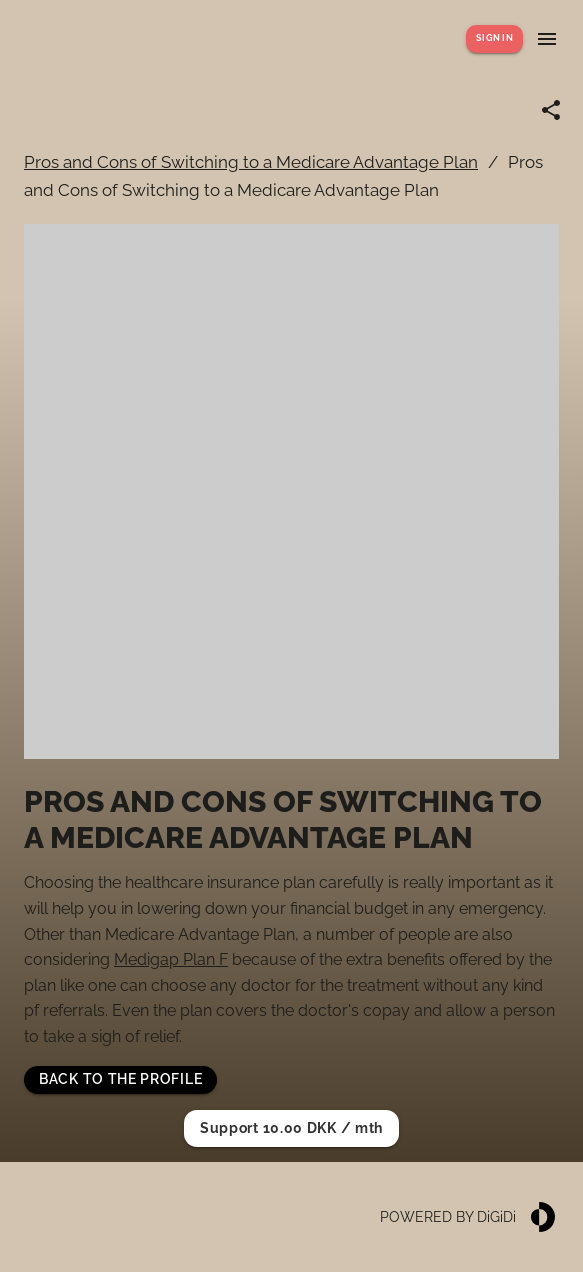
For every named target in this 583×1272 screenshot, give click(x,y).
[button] (120, 1080)
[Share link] (551, 110)
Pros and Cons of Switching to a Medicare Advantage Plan (251, 162)
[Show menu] (547, 39)
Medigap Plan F (171, 959)
